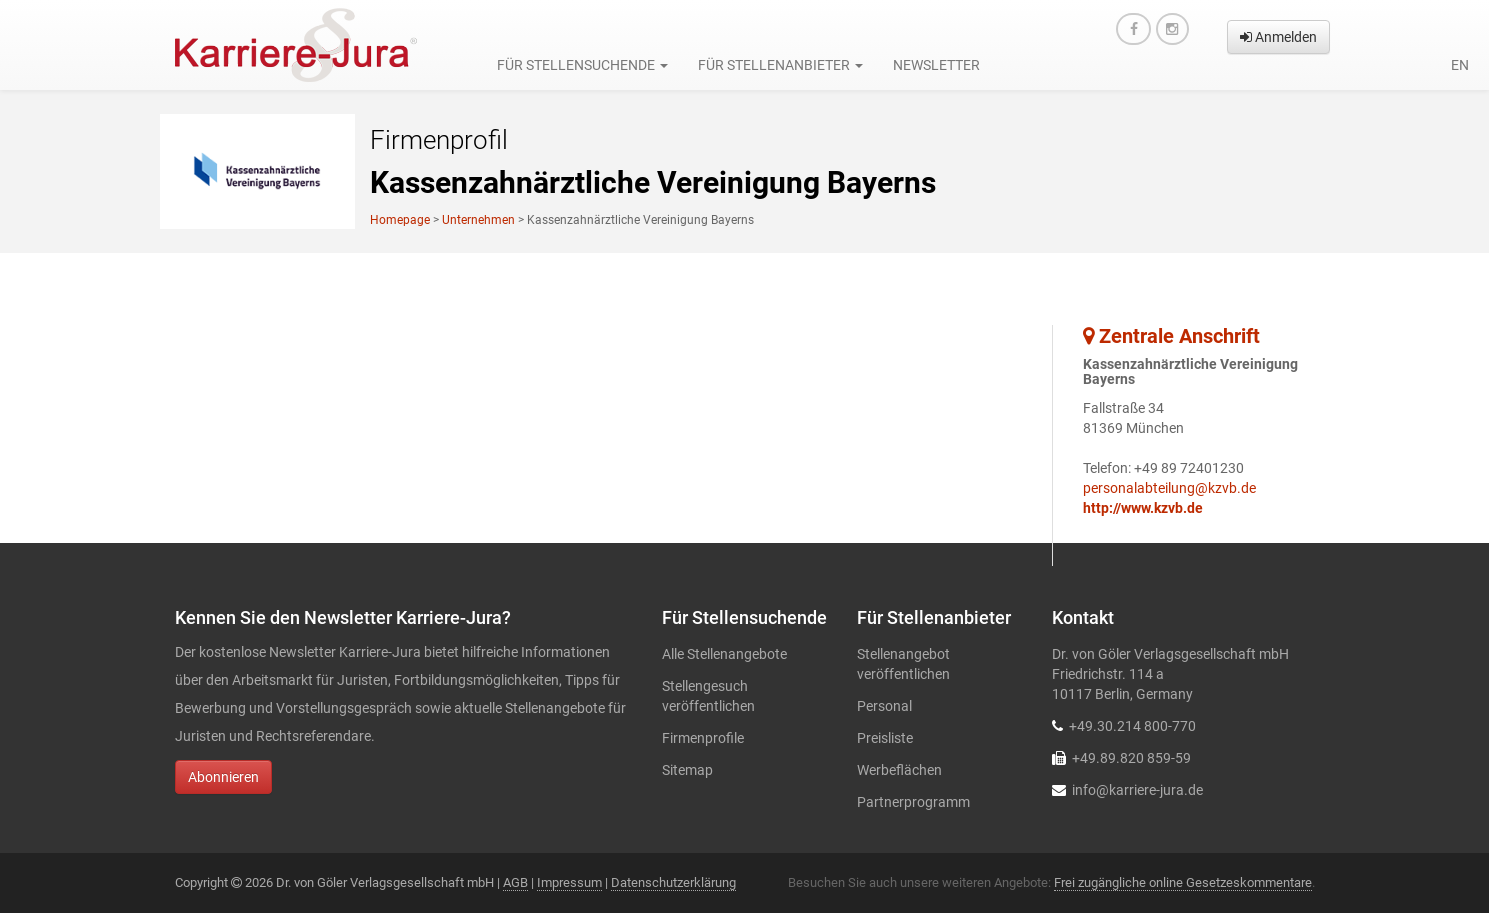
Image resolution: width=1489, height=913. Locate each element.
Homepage (400, 220)
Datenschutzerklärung (673, 882)
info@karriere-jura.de (1137, 790)
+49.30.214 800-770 (1132, 726)
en (1460, 65)
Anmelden (1278, 37)
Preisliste (885, 738)
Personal (884, 706)
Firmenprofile (703, 738)
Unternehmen (478, 220)
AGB (515, 882)
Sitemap (687, 770)
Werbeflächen (899, 770)
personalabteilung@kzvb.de (1169, 488)
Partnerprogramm (913, 802)
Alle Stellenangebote (724, 654)
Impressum (569, 882)
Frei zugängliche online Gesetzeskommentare (1183, 882)
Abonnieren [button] (223, 777)
